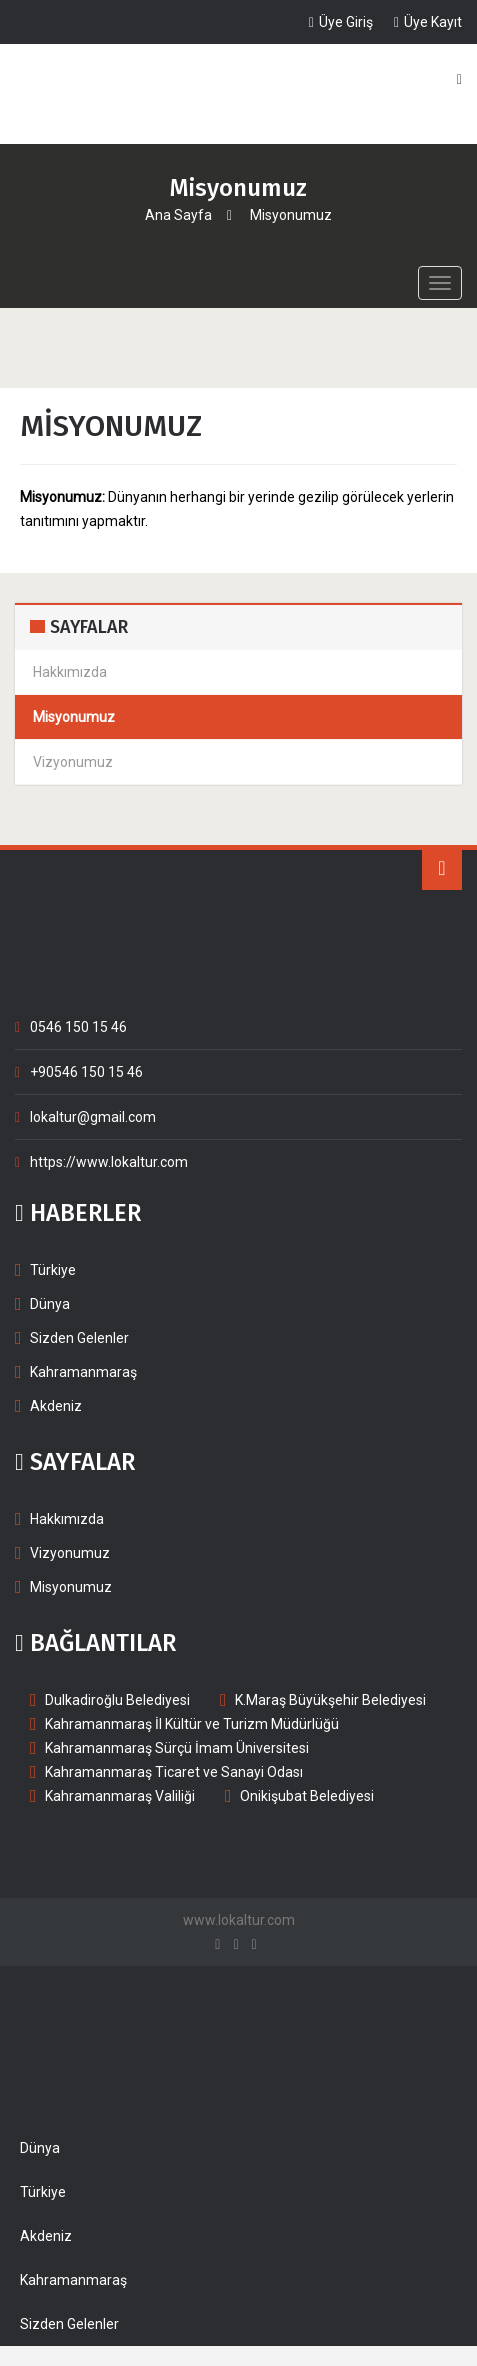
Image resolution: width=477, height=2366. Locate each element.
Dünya (50, 1304)
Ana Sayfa (178, 215)
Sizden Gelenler (79, 1338)
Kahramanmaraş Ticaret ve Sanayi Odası (174, 1772)
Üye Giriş (341, 22)
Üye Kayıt (428, 22)
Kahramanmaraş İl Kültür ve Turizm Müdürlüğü (192, 1724)
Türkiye (53, 1270)
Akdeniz (56, 1406)
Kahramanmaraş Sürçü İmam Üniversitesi (177, 1748)
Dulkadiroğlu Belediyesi (117, 1700)
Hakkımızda (67, 1519)
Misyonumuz (71, 1587)
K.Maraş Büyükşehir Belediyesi (330, 1700)
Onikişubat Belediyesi (307, 1796)
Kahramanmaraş (83, 1372)
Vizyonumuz (70, 1553)
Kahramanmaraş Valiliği (120, 1796)
